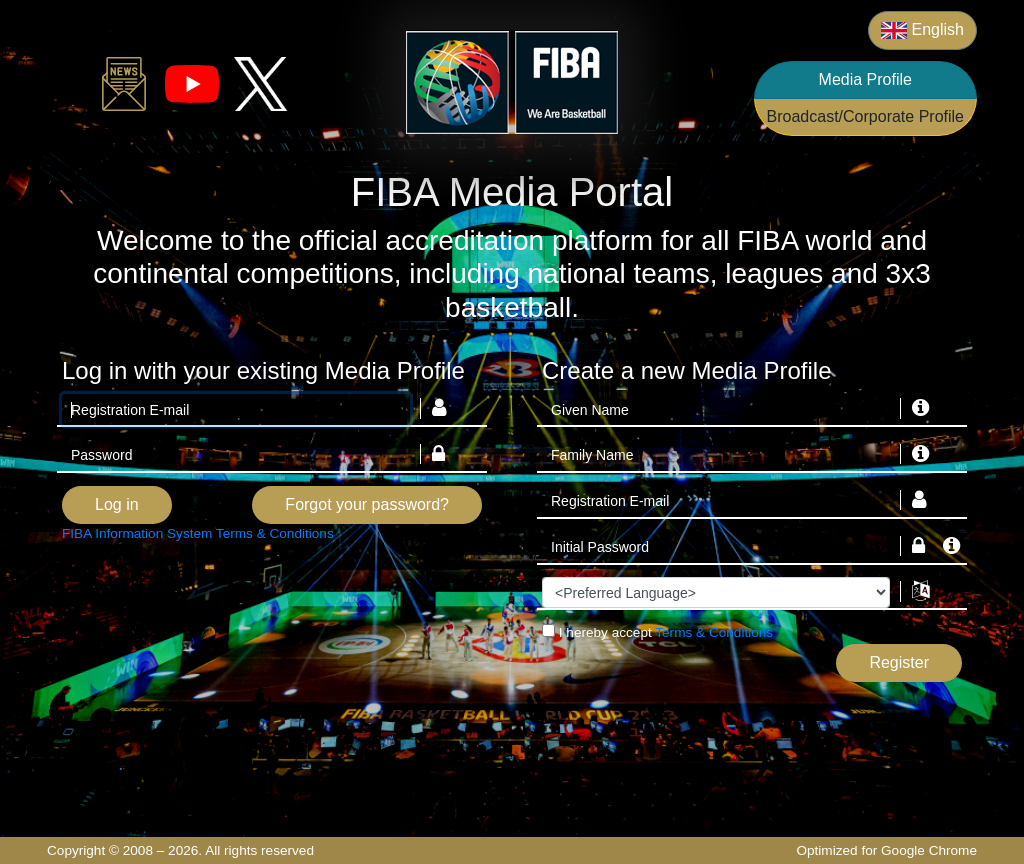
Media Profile (865, 79)
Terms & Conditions (714, 632)
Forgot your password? (367, 504)
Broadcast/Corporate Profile (865, 116)
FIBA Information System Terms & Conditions (198, 533)
